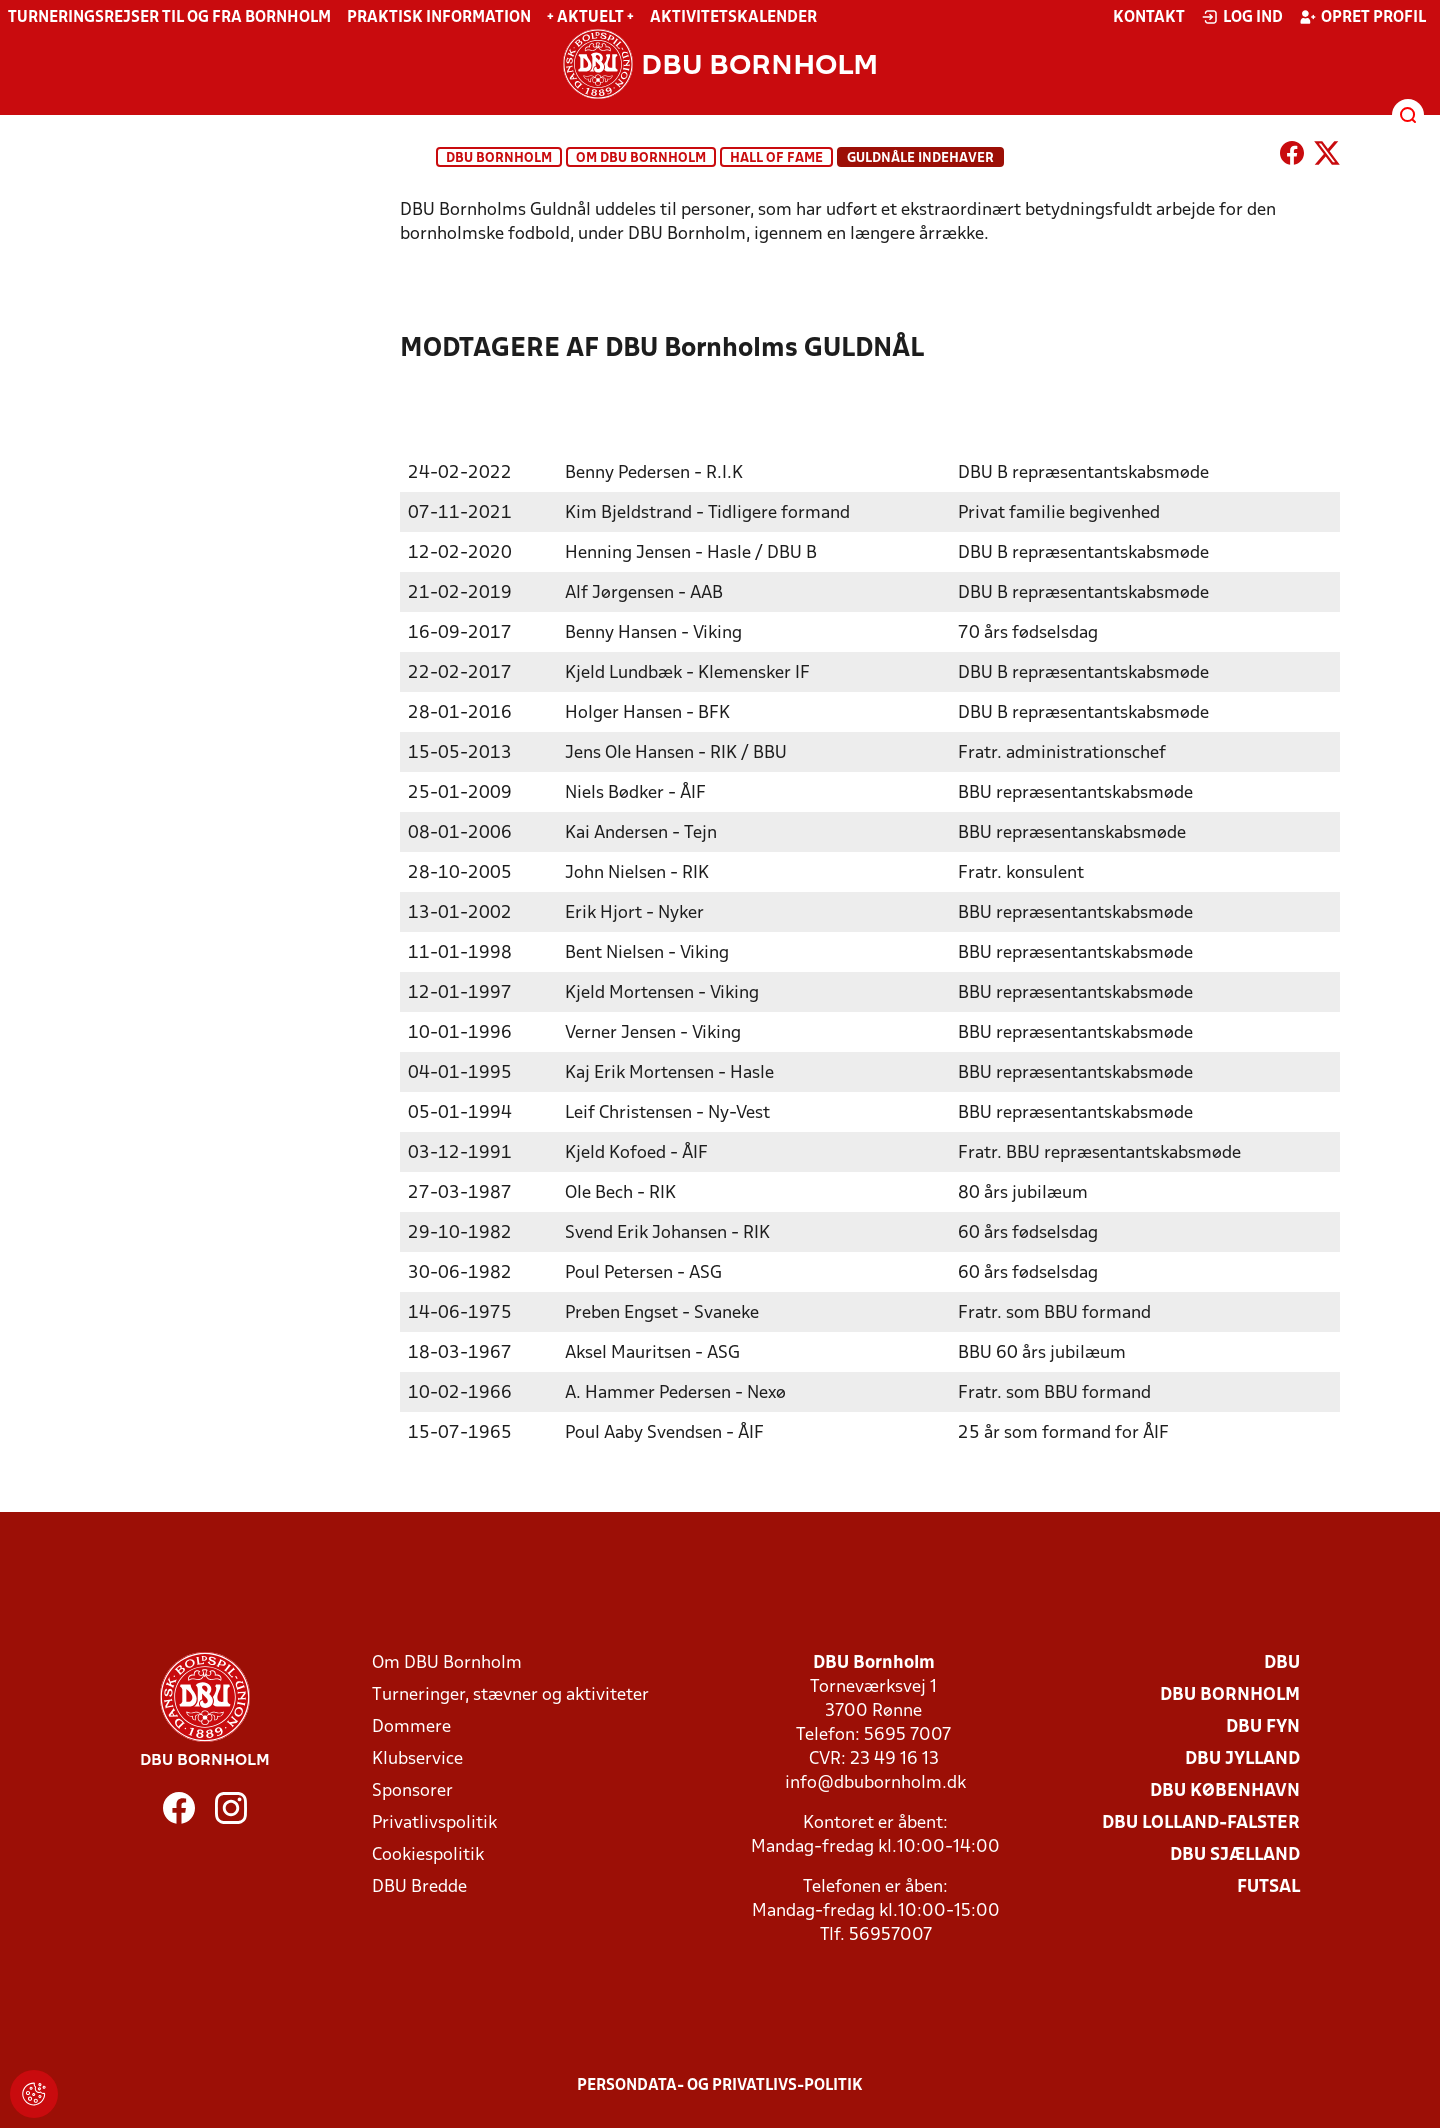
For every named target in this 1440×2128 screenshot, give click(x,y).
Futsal (1268, 1886)
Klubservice (417, 1758)
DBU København (1225, 1790)
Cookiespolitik (428, 1854)
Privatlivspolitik (434, 1822)
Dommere (411, 1726)
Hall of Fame (776, 158)
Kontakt (1149, 18)
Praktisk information (439, 18)
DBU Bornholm (499, 158)
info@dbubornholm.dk (875, 1782)
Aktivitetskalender (733, 18)
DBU (1282, 1662)
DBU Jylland (1242, 1758)
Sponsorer (412, 1790)
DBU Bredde (419, 1886)
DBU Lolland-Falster (1201, 1822)
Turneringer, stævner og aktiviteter (510, 1694)
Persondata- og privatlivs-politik (720, 2085)
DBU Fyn (1263, 1726)
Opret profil (1362, 17)
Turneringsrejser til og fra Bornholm (169, 18)
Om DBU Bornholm (641, 158)
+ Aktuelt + (590, 18)
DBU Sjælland (1235, 1854)
